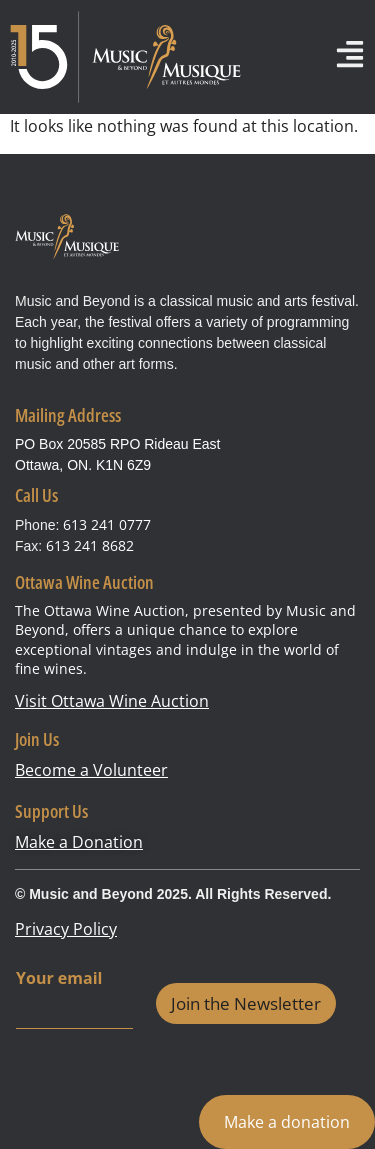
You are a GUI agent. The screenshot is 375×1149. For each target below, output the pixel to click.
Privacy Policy (66, 929)
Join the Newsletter (246, 1003)
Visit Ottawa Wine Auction (112, 701)
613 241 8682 (90, 545)
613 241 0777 (107, 524)
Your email (59, 978)
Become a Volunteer (91, 770)
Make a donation (287, 1122)
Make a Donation (79, 842)
